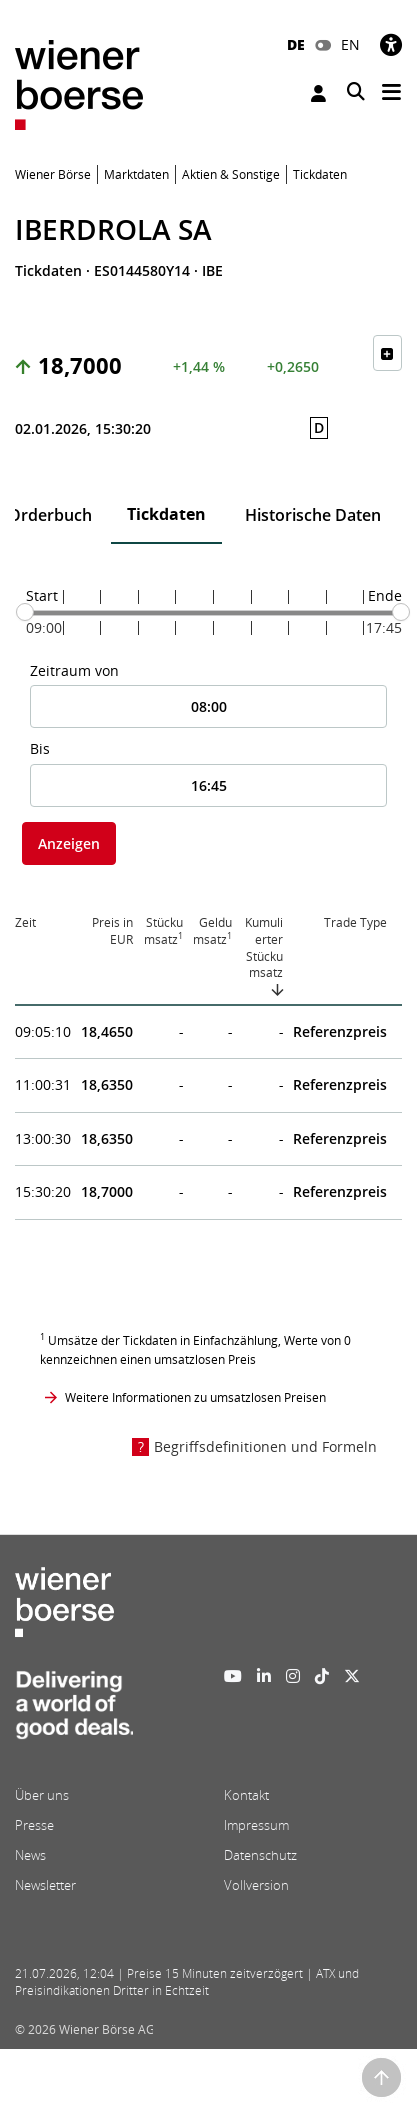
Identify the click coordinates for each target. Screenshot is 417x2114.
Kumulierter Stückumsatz (264, 947)
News (30, 1855)
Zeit (25, 922)
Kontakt (246, 1795)
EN (350, 44)
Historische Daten (313, 515)
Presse (34, 1825)
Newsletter (45, 1885)
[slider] (25, 612)
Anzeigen (69, 843)
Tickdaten (166, 514)
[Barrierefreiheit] (391, 44)
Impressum (256, 1825)
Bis (40, 748)
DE (296, 44)
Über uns (42, 1795)
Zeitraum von (74, 670)
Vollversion (256, 1885)
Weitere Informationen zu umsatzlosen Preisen (195, 1397)
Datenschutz (260, 1855)
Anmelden (318, 93)
